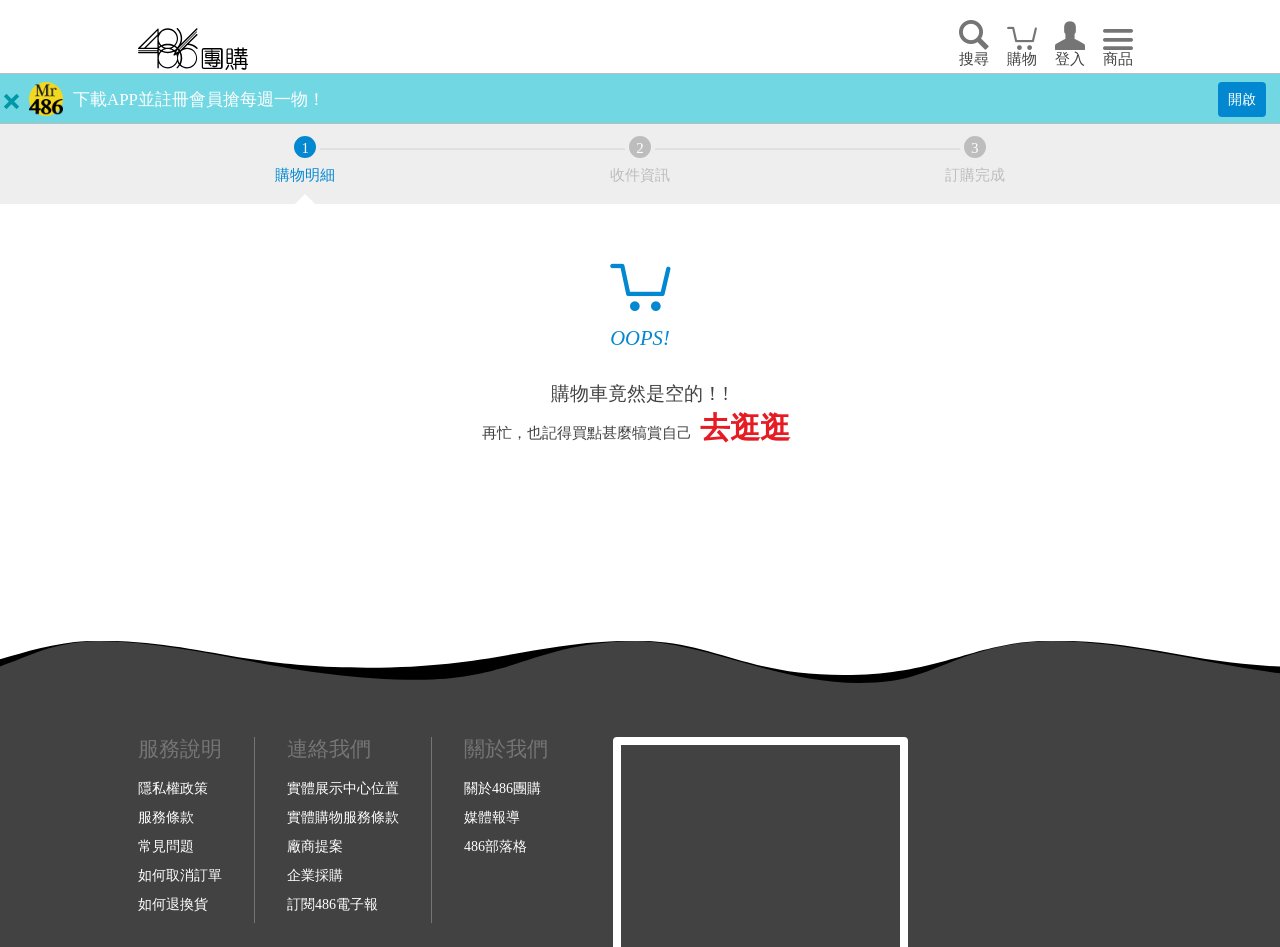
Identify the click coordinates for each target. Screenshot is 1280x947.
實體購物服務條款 (343, 817)
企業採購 (315, 875)
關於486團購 (502, 788)
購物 (1022, 59)
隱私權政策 (173, 788)
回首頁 (193, 48)
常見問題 (166, 846)
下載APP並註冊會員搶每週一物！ (199, 99)
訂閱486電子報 (332, 904)
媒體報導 (492, 817)
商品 (1118, 59)
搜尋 (974, 59)
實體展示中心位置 (343, 788)
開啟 (1242, 99)
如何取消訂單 (180, 875)
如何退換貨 (173, 904)
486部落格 (495, 846)
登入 (1070, 59)
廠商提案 (315, 846)
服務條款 (166, 817)
